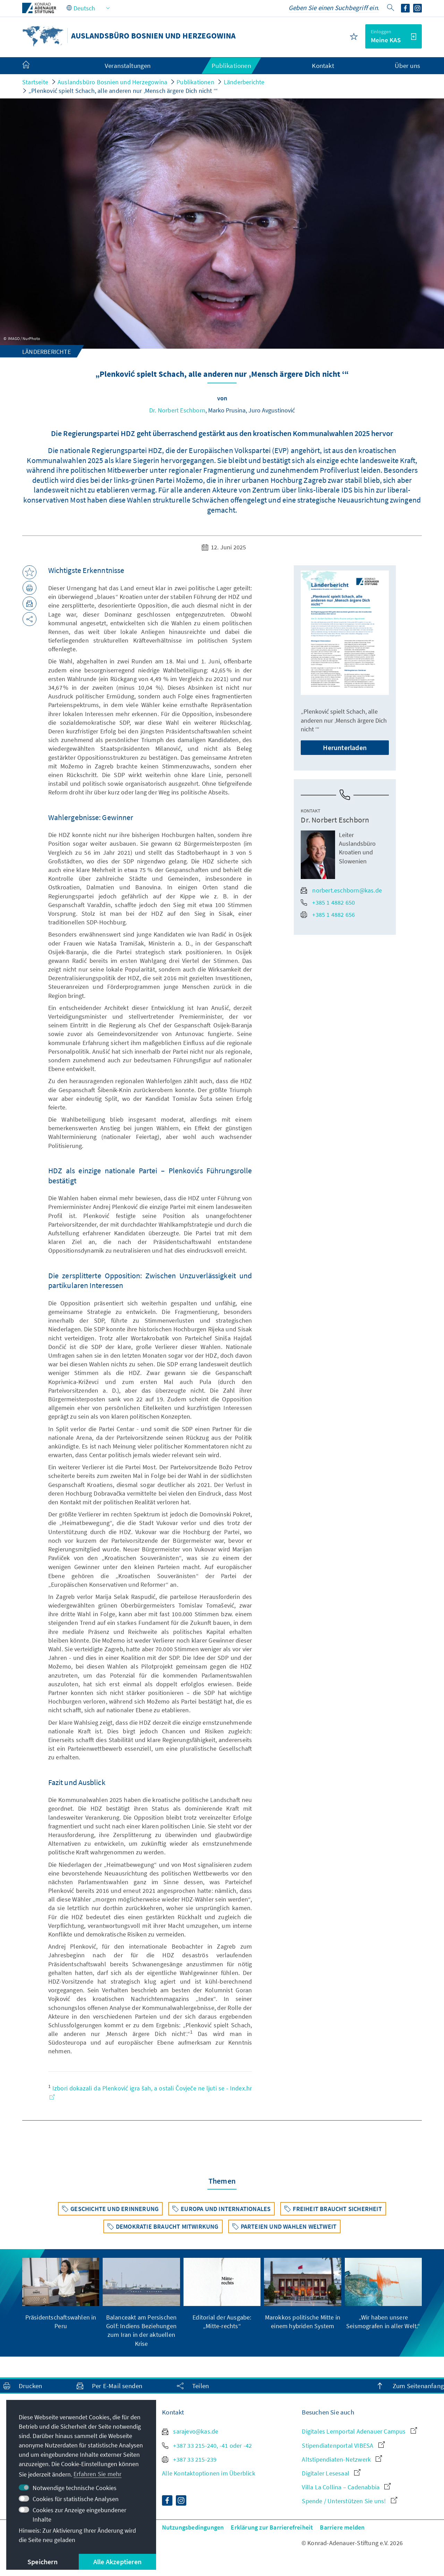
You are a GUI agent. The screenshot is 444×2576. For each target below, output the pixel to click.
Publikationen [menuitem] (231, 65)
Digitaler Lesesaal (331, 2473)
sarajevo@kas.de (190, 2431)
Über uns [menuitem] (407, 65)
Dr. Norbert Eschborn (177, 410)
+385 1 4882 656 (328, 915)
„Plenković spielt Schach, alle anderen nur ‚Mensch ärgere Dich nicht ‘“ (123, 91)
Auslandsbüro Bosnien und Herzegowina (112, 82)
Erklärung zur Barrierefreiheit (272, 2527)
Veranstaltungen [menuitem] (128, 65)
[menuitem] (33, 66)
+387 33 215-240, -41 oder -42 (207, 2445)
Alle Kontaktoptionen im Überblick (208, 2473)
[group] (60, 2294)
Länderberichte (244, 82)
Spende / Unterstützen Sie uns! (349, 2501)
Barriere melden (342, 2527)
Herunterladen (345, 747)
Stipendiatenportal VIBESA (343, 2445)
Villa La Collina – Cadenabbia (346, 2487)
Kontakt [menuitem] (323, 65)
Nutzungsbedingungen (193, 2527)
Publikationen (195, 82)
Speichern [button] (42, 2561)
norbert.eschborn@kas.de (341, 890)
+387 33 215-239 (189, 2459)
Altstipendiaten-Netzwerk (342, 2459)
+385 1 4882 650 (328, 902)
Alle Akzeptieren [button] (117, 2561)
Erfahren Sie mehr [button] (97, 2474)
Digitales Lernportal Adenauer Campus (359, 2431)
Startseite (35, 82)
